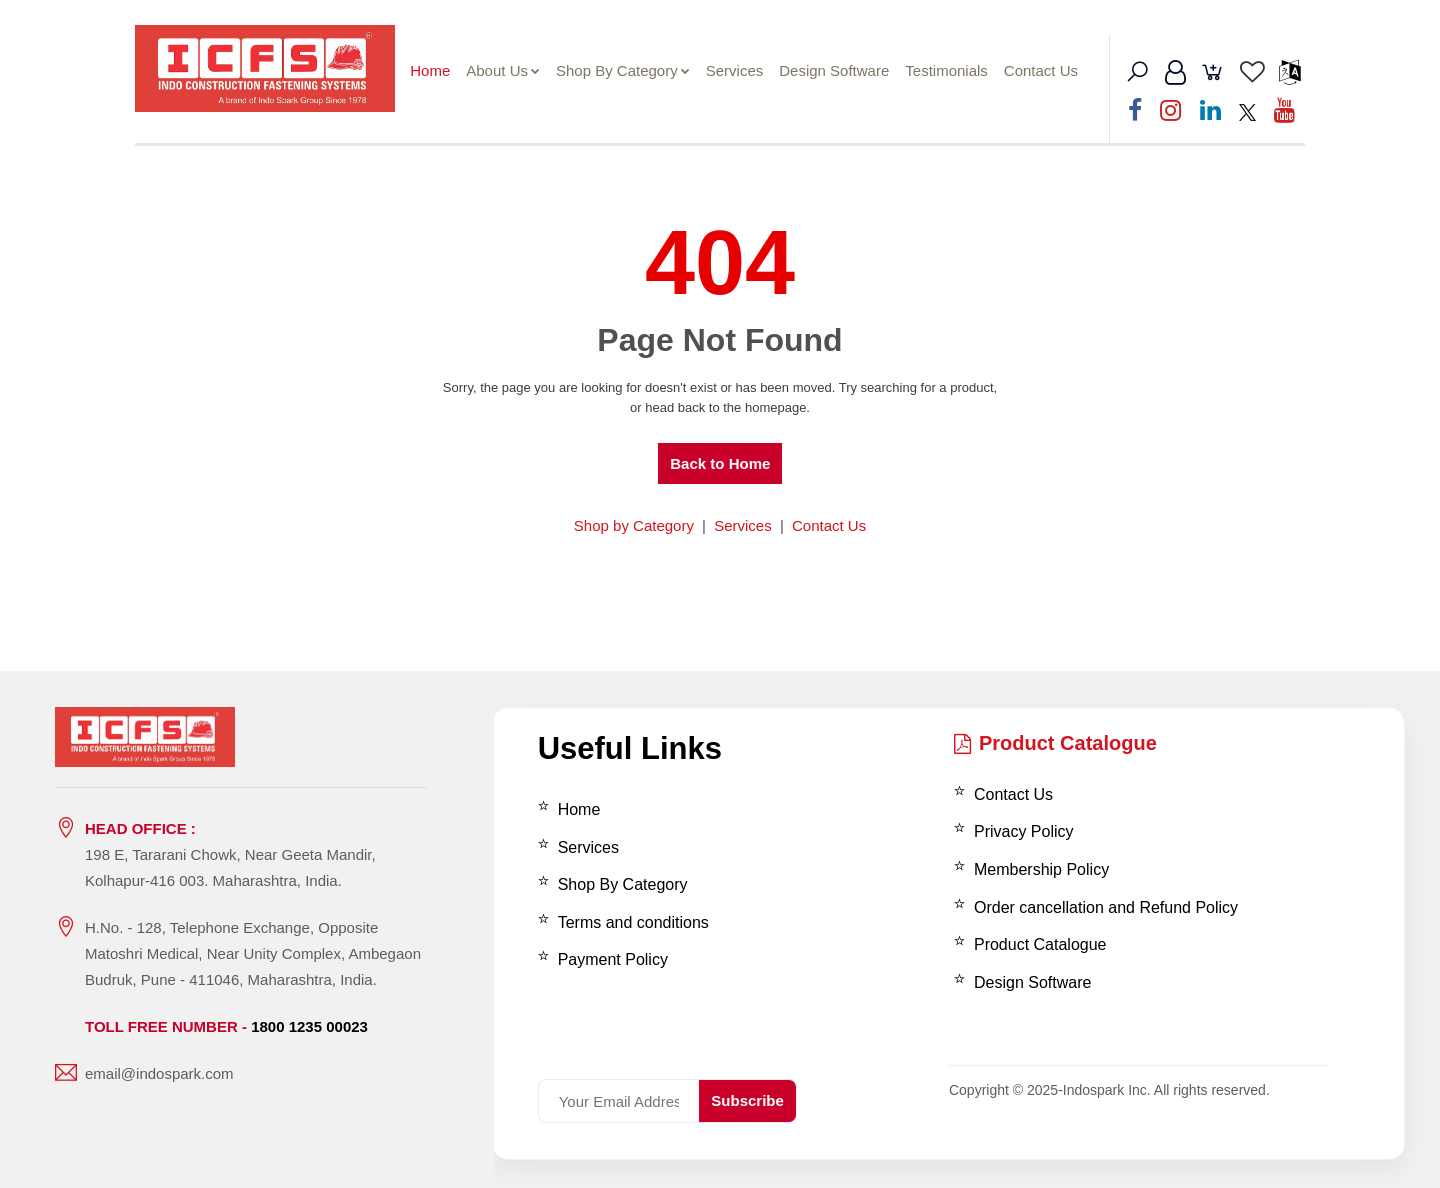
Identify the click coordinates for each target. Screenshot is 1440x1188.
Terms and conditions (633, 921)
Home (440, 70)
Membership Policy (1041, 869)
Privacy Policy (1024, 831)
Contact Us (1051, 70)
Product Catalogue (1055, 743)
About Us (513, 70)
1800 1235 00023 (309, 1026)
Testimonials (956, 70)
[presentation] (675, 1036)
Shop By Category (633, 70)
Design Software (844, 70)
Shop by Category (634, 524)
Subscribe (747, 1100)
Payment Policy (613, 959)
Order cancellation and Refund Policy (1106, 906)
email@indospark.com (159, 1073)
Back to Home (720, 463)
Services (744, 70)
